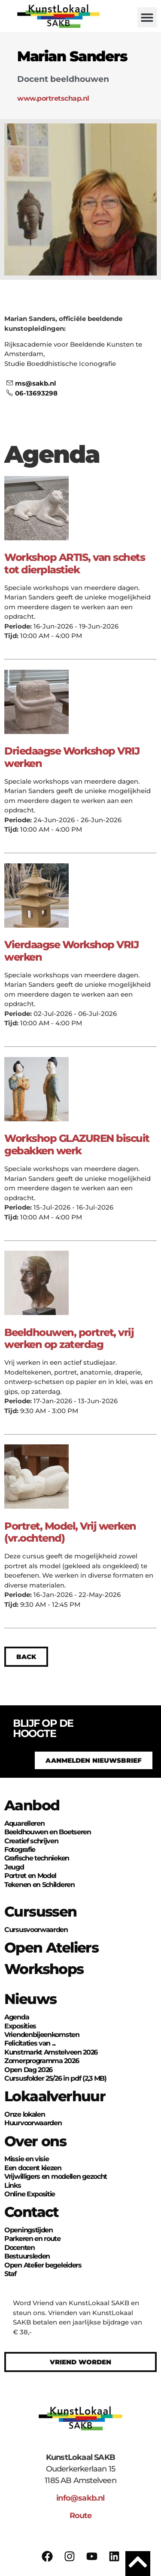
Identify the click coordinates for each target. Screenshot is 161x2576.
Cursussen (40, 1911)
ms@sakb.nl (31, 383)
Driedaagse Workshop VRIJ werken (71, 757)
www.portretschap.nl (53, 98)
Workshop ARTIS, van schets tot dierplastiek (74, 563)
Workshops (44, 1968)
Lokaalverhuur (54, 2096)
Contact (31, 2211)
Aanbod (31, 1805)
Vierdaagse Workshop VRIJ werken (71, 950)
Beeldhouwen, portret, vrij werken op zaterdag (69, 1338)
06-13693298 (32, 393)
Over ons (35, 2141)
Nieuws (30, 1998)
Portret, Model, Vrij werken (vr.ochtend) (70, 1532)
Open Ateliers (51, 1947)
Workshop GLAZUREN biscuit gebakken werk (76, 1144)
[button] (147, 17)
